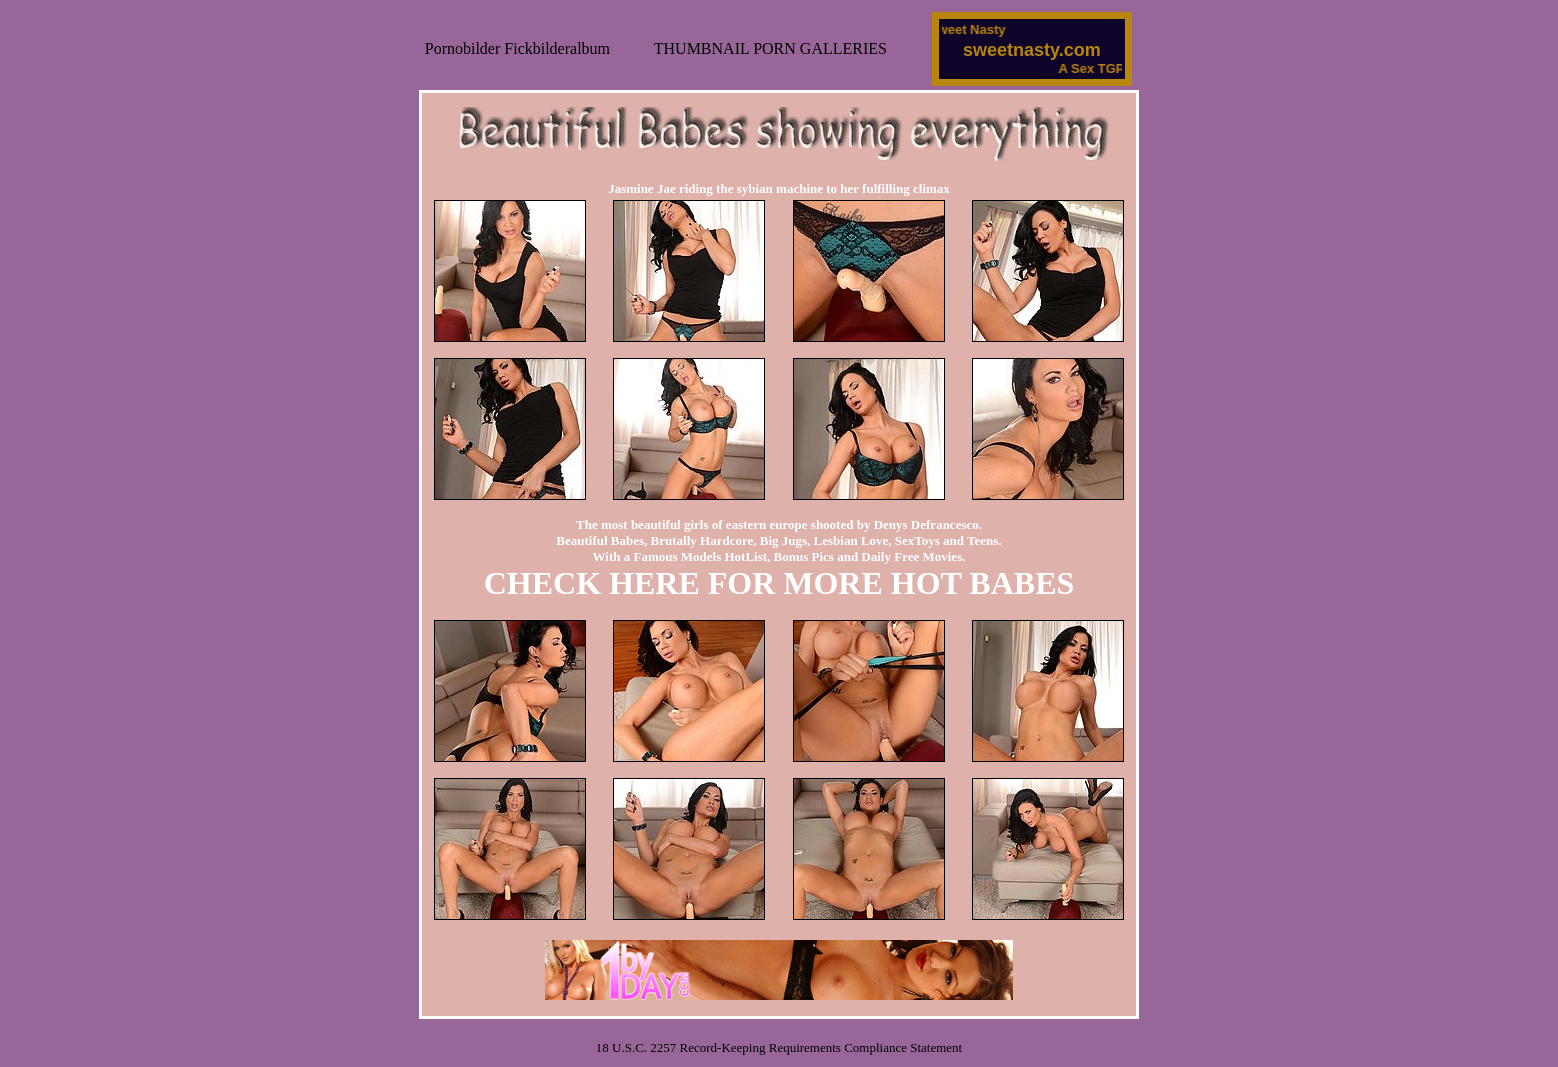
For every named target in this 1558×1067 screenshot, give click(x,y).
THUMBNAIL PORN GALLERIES (770, 48)
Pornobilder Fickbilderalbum (517, 48)
